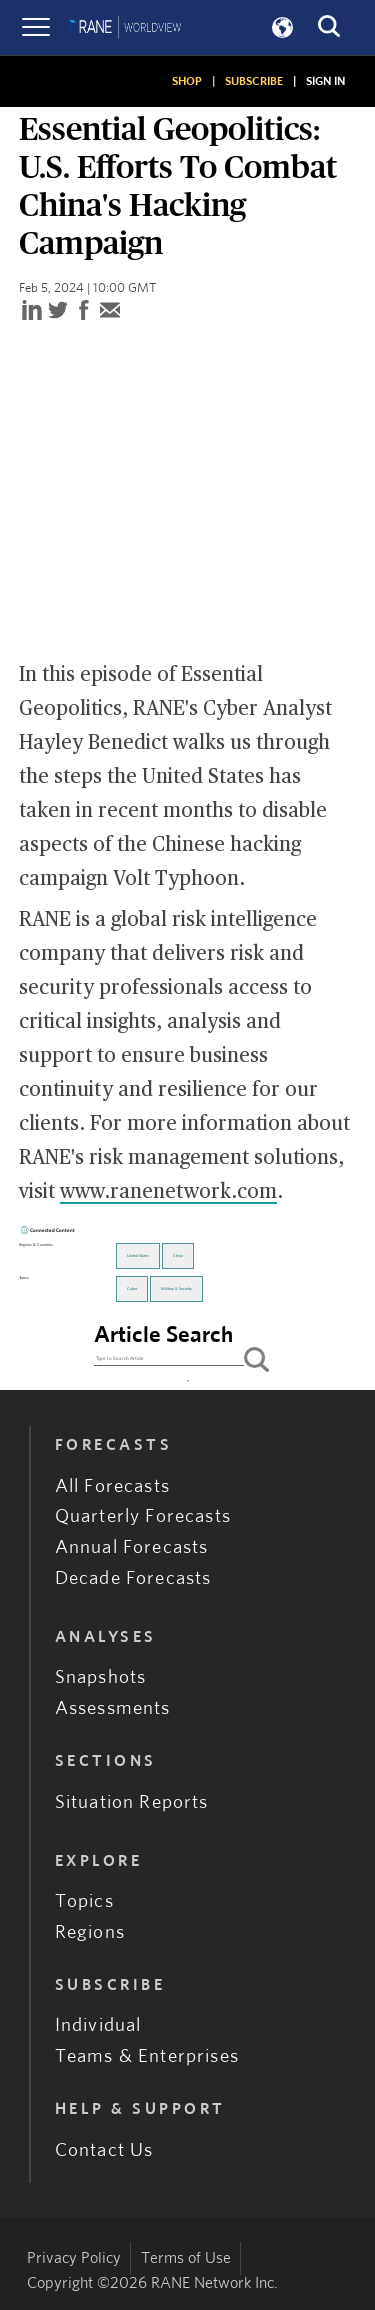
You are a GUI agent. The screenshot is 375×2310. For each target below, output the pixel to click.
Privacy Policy (74, 2258)
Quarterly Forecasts (143, 1516)
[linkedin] (32, 311)
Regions (90, 1932)
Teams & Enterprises (147, 2056)
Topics (84, 1901)
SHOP (187, 81)
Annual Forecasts (132, 1547)
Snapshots (101, 1677)
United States (138, 1256)
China (178, 1256)
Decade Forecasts (133, 1578)
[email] (110, 311)
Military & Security (176, 1289)
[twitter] (58, 311)
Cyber (132, 1289)
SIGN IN (325, 81)
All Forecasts (112, 1486)
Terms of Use (186, 2258)
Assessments (113, 1708)
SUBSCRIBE (254, 81)
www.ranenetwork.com (168, 1192)
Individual (98, 2025)
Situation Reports (132, 1802)
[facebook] (84, 311)
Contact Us (104, 2150)
